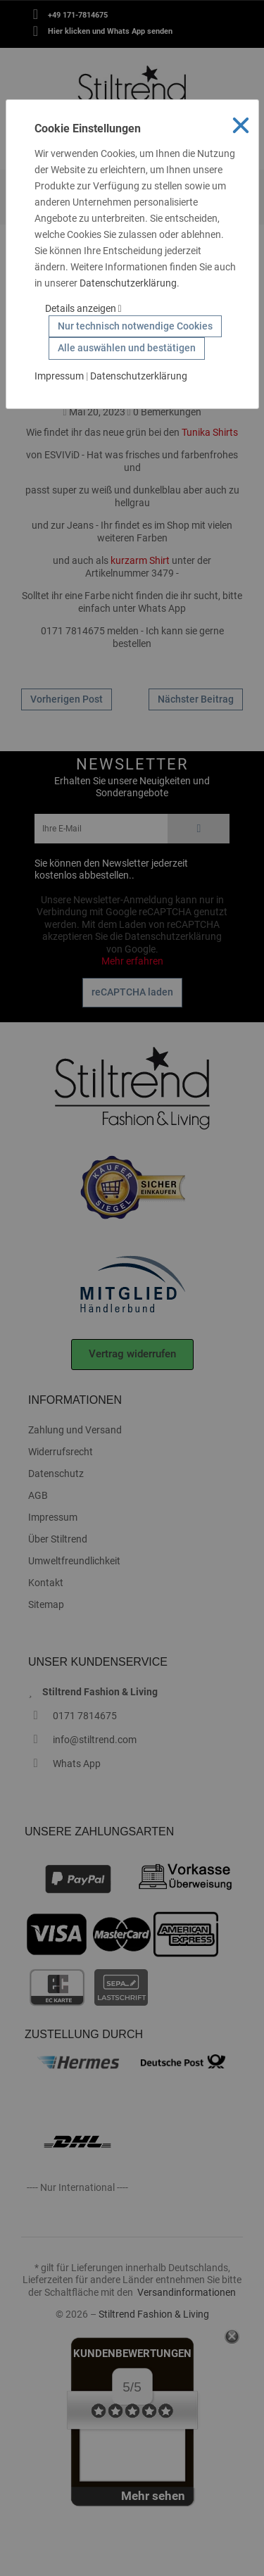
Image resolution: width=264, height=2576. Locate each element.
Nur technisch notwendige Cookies (135, 326)
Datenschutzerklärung (128, 283)
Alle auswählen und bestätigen (127, 347)
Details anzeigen (83, 308)
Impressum (59, 376)
